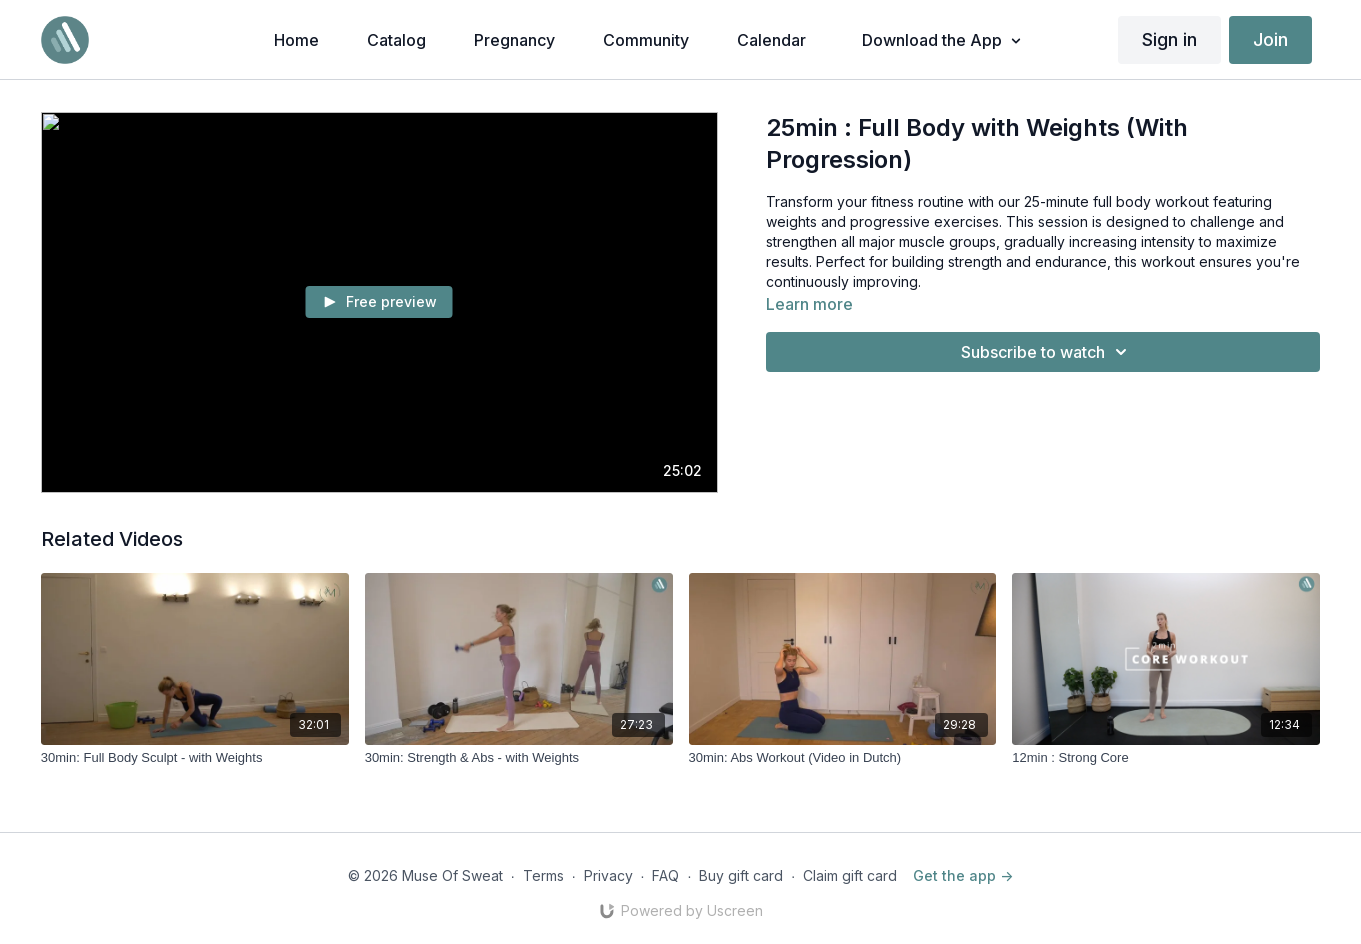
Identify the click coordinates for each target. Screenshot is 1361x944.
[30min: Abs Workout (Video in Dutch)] (843, 758)
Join (1270, 39)
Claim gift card (850, 875)
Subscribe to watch (1047, 352)
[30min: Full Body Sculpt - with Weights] (195, 758)
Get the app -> (963, 875)
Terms (543, 875)
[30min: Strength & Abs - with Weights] (519, 758)
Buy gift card (741, 875)
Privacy (608, 875)
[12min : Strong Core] (1166, 758)
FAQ (665, 875)
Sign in (1169, 39)
